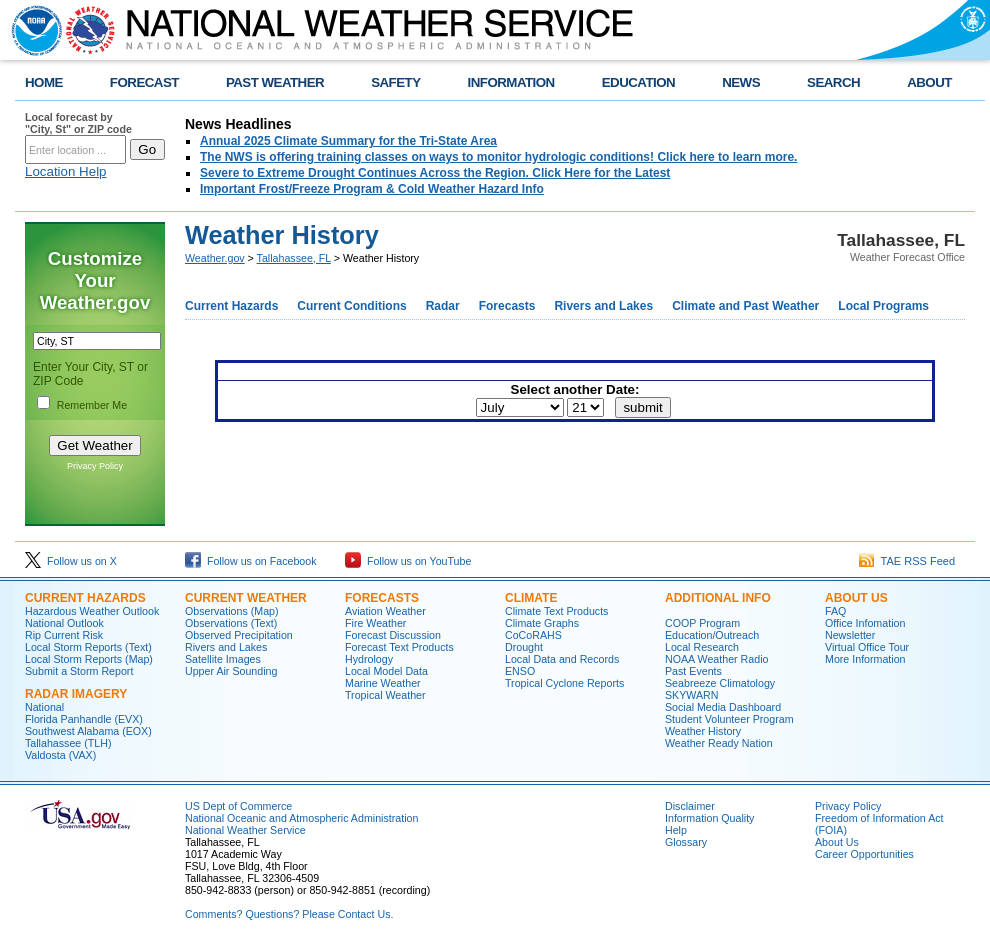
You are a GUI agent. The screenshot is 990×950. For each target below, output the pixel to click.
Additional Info (718, 598)
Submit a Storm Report (79, 671)
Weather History (703, 731)
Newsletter (850, 635)
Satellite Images (223, 659)
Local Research (702, 647)
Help (676, 830)
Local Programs (883, 306)
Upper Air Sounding (231, 671)
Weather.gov (215, 258)
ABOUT (929, 82)
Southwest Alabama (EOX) (88, 731)
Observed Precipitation (239, 635)
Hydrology (369, 659)
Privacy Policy (95, 466)
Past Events (693, 671)
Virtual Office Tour (867, 647)
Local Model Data (386, 671)
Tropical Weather (385, 695)
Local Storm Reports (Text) (88, 647)
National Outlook (64, 623)
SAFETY (395, 82)
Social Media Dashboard (723, 707)
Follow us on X (71, 561)
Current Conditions (351, 306)
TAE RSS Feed (907, 561)
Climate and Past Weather (745, 306)
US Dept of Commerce (238, 806)
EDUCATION (638, 82)
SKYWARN (691, 695)
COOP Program (702, 623)
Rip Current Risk (64, 635)
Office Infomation (865, 623)
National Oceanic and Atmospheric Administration (301, 818)
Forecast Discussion (393, 635)
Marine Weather (383, 683)
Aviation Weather (385, 611)
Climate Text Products (556, 611)
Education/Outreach (712, 635)
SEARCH (833, 82)
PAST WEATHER (275, 82)
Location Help (66, 171)
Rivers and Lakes (603, 306)
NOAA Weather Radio (716, 659)
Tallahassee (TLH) (68, 743)
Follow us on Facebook (251, 561)
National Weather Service (245, 830)
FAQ (835, 611)
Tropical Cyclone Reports (564, 683)
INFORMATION (511, 82)
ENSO (520, 671)
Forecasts (507, 306)
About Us (856, 598)
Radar (443, 306)
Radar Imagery (76, 694)
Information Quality (709, 818)
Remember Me (92, 405)
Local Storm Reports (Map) (89, 659)
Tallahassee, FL (294, 258)
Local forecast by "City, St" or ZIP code (78, 123)
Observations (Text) (231, 623)
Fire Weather (375, 623)
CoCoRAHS (533, 635)
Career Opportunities (864, 854)
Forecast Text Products (399, 647)
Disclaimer (690, 806)
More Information (865, 659)
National (44, 707)
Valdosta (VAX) (60, 755)
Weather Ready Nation (719, 743)
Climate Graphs (542, 623)
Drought (524, 647)
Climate (531, 598)
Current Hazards (231, 306)
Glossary (686, 842)
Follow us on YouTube (408, 561)
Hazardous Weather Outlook (92, 611)
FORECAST (144, 82)
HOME (44, 82)
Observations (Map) (232, 611)
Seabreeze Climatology (720, 683)
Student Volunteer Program (729, 719)
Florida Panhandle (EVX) (84, 719)
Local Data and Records (562, 659)
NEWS (741, 82)
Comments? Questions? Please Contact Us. (289, 914)
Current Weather (246, 598)
